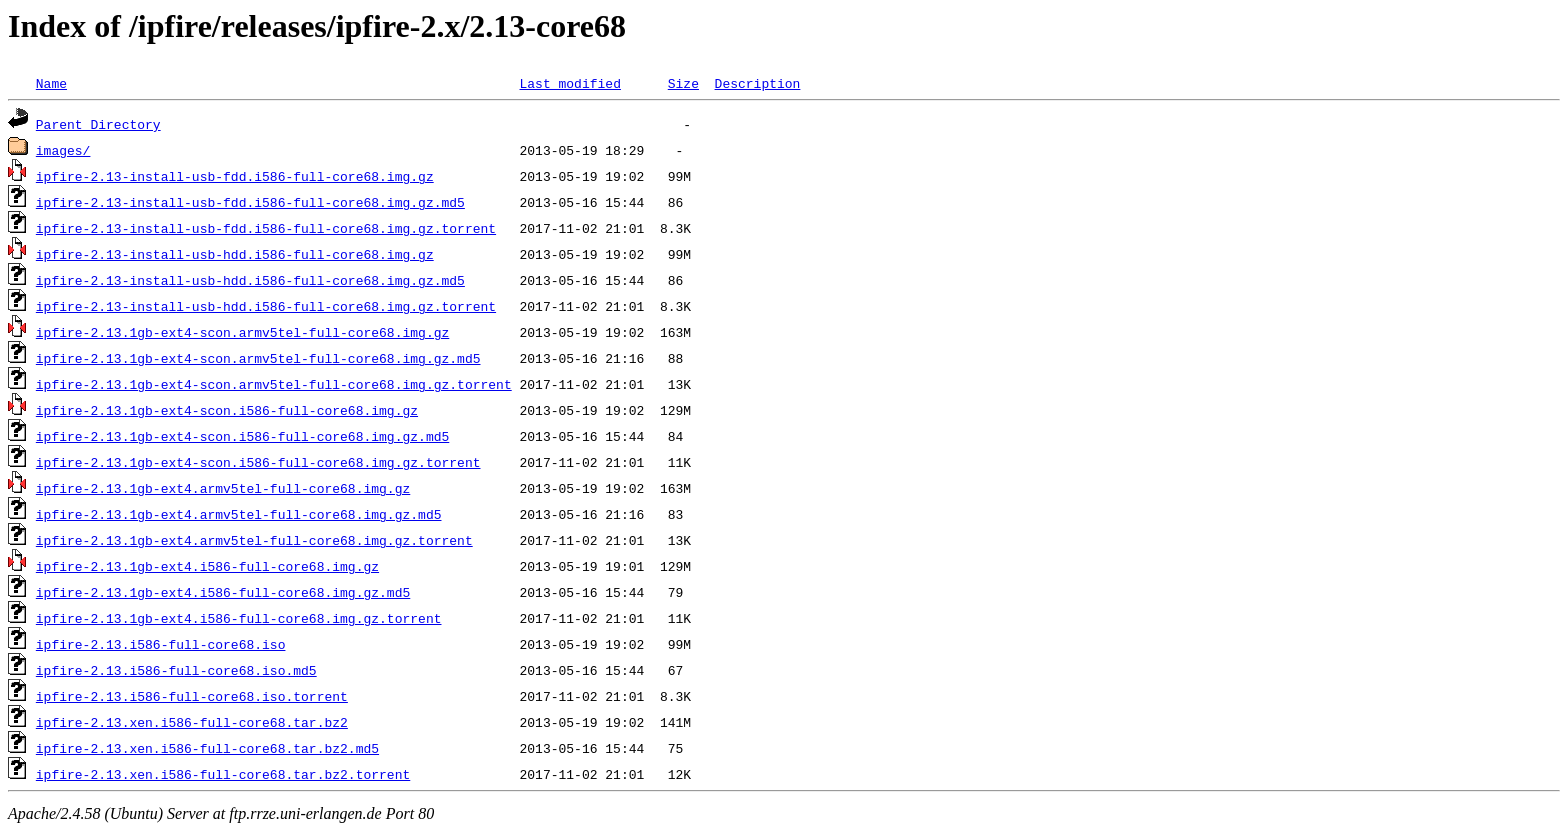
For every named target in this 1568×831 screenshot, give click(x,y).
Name (51, 83)
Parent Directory (98, 124)
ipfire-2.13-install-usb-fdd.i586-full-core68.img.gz (235, 176)
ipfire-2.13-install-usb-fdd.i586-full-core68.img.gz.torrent (266, 228)
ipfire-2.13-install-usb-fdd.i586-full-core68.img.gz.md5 (250, 202)
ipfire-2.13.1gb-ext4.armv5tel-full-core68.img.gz (223, 488)
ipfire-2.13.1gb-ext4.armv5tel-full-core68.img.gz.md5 (239, 514)
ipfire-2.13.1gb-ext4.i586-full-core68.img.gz (207, 566)
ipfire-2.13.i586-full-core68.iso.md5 (176, 670)
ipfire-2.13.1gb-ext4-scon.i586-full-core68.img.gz (227, 410)
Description (757, 83)
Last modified (569, 83)
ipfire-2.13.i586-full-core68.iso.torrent (192, 696)
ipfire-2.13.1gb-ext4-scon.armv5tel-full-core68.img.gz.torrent (274, 384)
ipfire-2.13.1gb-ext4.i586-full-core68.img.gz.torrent (239, 618)
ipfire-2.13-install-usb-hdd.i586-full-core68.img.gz (235, 254)
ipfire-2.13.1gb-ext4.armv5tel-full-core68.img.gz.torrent (254, 540)
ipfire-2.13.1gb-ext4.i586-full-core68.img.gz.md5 (223, 592)
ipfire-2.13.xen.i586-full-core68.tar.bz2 (192, 722)
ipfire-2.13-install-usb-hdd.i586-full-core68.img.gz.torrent (266, 306)
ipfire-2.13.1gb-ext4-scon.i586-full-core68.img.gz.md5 (242, 436)
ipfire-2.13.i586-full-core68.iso (161, 644)
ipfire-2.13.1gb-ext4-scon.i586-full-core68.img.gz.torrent (258, 462)
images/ (63, 150)
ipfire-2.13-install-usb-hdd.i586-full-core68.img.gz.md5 (250, 280)
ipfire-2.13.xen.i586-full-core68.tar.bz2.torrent (223, 774)
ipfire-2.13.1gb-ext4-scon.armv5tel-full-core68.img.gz (242, 332)
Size (683, 83)
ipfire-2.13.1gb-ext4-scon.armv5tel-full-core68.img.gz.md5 (258, 358)
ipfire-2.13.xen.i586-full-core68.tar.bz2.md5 (207, 748)
